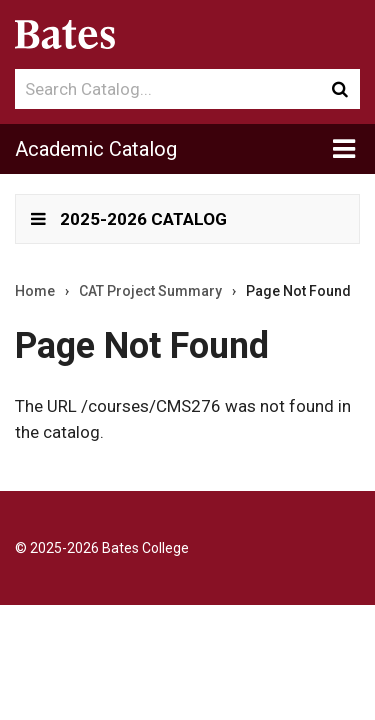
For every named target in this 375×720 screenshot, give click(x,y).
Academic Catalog (96, 149)
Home (35, 291)
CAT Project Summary (150, 291)
